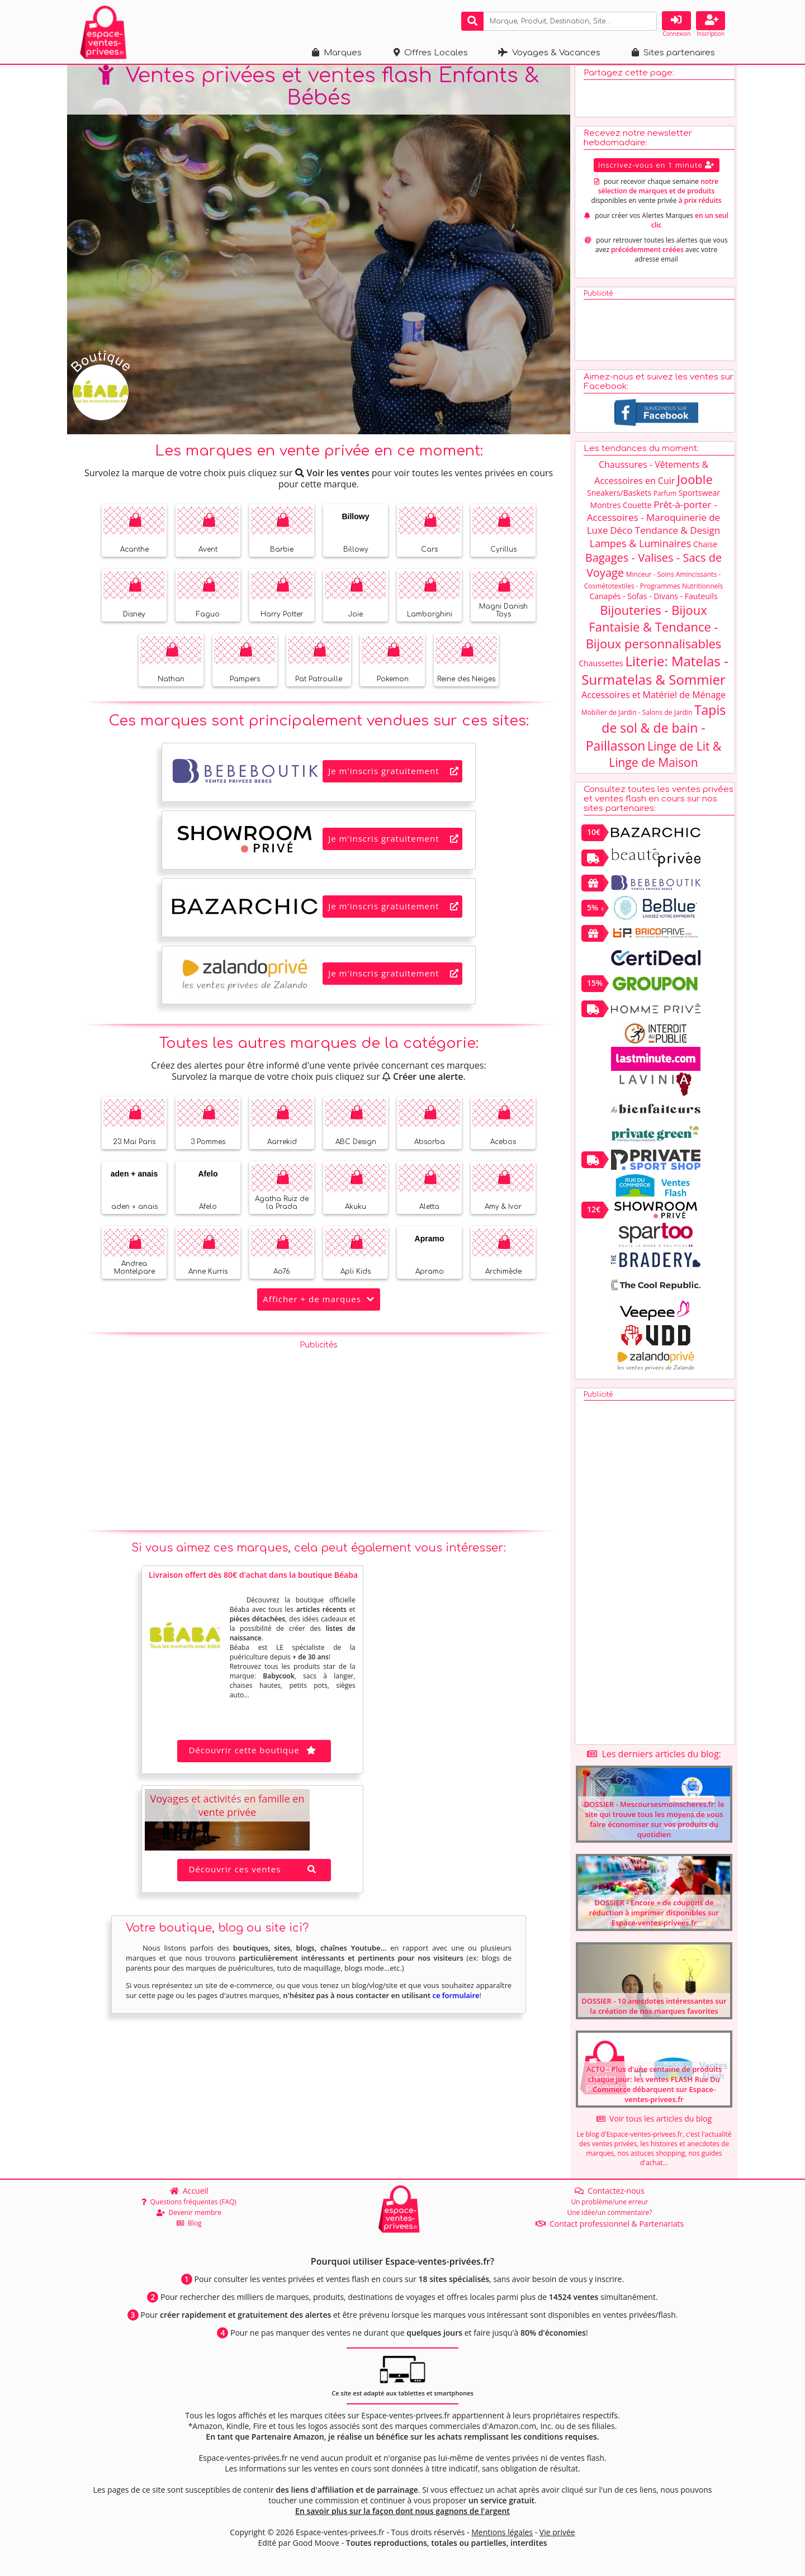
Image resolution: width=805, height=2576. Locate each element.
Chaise (705, 549)
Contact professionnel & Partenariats (610, 2223)
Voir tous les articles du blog (654, 2123)
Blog (189, 2223)
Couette (637, 510)
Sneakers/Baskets (619, 497)
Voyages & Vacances (549, 53)
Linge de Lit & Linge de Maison (665, 759)
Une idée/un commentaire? (609, 2212)
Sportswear (699, 497)
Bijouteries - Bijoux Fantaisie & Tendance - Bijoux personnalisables (654, 631)
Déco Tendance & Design (665, 535)
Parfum (665, 498)
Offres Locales (431, 53)
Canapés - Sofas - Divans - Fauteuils (653, 601)
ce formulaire (455, 2000)
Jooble (695, 484)
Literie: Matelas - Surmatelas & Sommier (654, 675)
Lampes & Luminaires (641, 548)
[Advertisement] (318, 1438)
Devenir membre (189, 2212)
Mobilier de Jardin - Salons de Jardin (636, 717)
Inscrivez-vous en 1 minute (656, 170)
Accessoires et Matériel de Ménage (653, 700)
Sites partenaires (673, 53)
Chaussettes (601, 668)
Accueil (189, 2190)
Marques (337, 53)
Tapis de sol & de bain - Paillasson (656, 733)
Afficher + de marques (318, 1304)
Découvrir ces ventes (254, 1874)
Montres (605, 510)
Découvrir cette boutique (254, 1755)
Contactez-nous (610, 2190)
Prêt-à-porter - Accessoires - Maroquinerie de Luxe (653, 522)
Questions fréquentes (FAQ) (188, 2202)
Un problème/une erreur (609, 2202)
